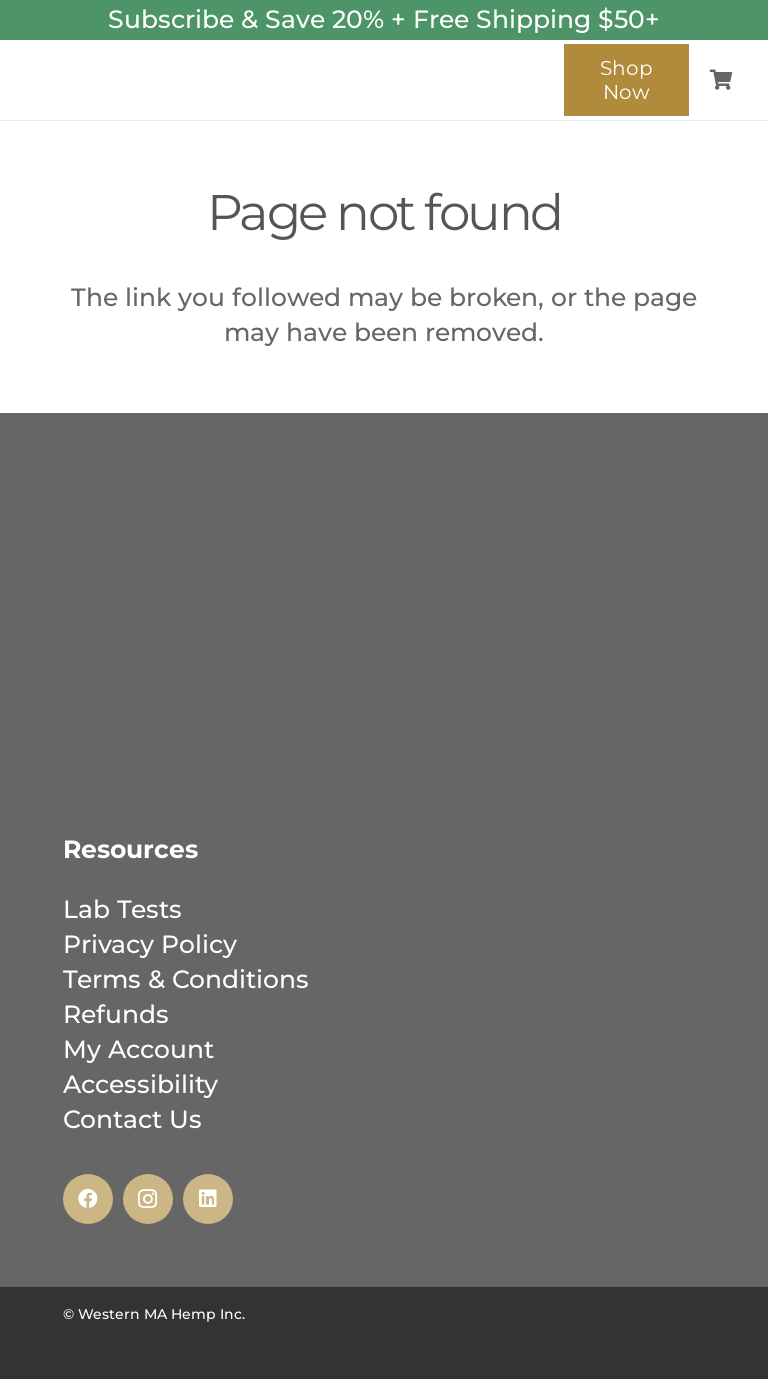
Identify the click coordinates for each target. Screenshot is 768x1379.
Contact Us (132, 1119)
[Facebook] (88, 1199)
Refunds (116, 1014)
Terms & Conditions (186, 979)
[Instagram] (148, 1199)
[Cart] (721, 80)
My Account (138, 1049)
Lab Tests (122, 909)
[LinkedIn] (208, 1199)
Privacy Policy (150, 944)
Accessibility (140, 1084)
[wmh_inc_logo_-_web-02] (282, 65)
